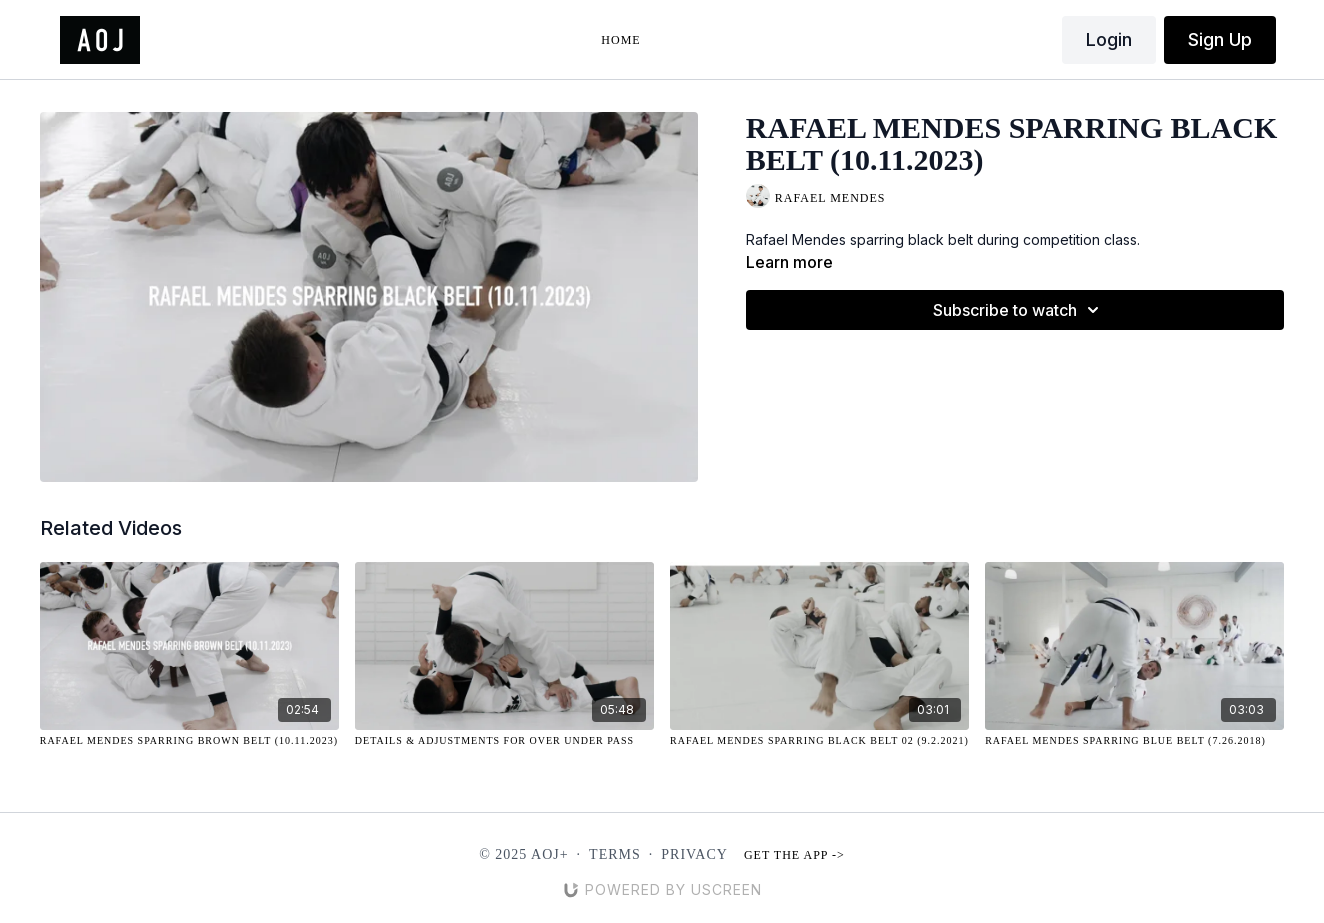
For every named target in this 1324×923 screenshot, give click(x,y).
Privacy (694, 854)
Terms (615, 854)
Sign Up (1220, 39)
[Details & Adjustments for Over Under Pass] (504, 740)
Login (1109, 39)
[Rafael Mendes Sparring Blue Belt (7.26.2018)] (1134, 740)
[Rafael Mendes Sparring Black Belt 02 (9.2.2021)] (819, 740)
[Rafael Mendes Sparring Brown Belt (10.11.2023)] (189, 740)
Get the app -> (794, 855)
